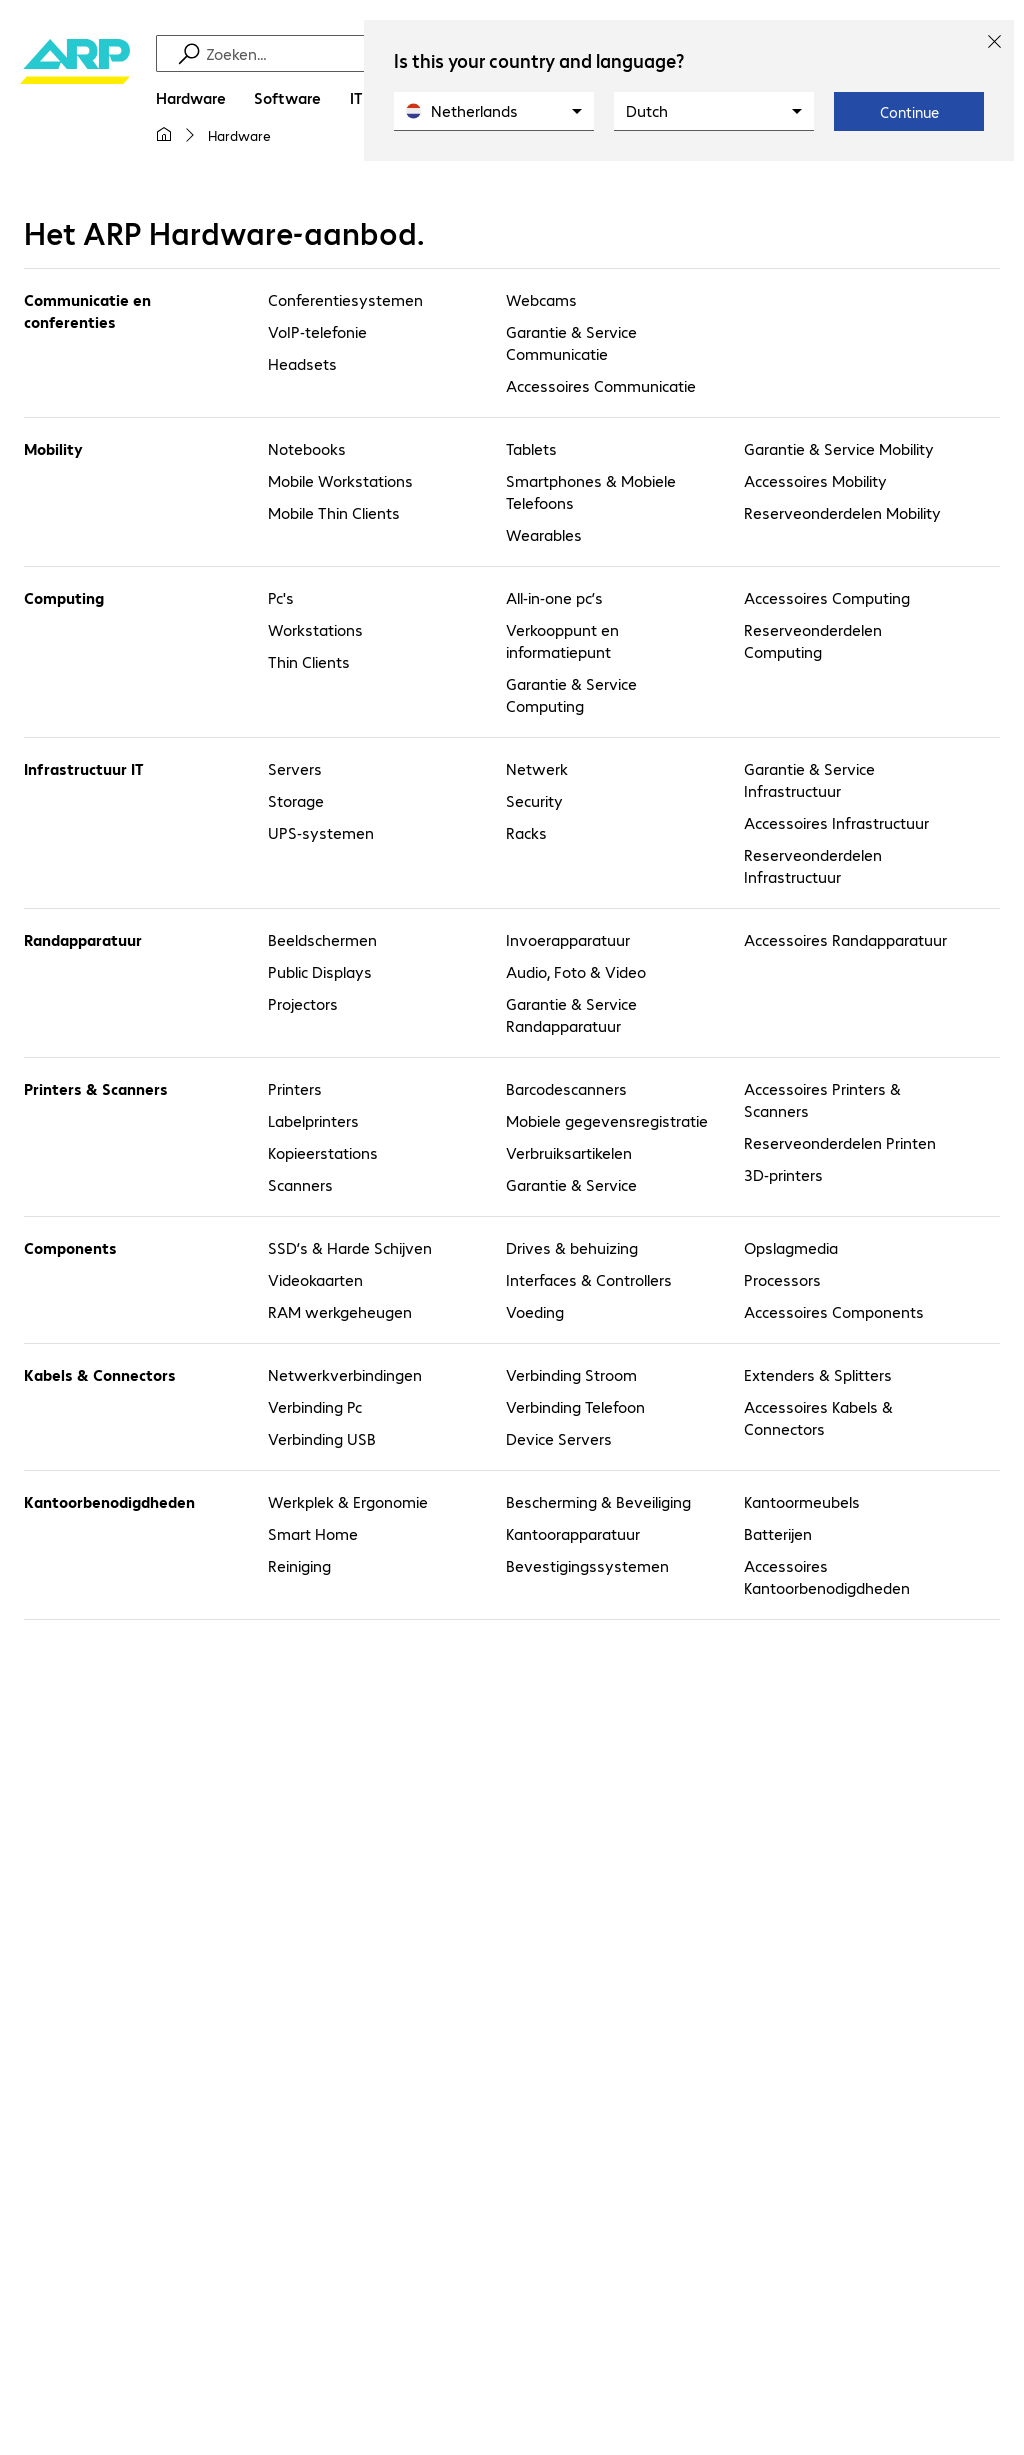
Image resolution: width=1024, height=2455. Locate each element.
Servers (295, 768)
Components (70, 1247)
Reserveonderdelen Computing (813, 640)
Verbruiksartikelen (569, 1152)
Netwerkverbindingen (345, 1374)
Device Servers (559, 1438)
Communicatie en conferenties (87, 310)
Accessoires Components (834, 1311)
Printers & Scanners (96, 1088)
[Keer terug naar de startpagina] (75, 100)
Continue (909, 112)
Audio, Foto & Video (576, 971)
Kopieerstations (323, 1152)
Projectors (303, 1003)
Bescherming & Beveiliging (598, 1501)
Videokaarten (315, 1279)
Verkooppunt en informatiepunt (562, 640)
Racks (526, 832)
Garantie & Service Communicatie (571, 342)
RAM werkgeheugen (340, 1311)
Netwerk (537, 768)
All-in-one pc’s (554, 597)
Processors (782, 1279)
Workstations (315, 629)
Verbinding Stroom (571, 1374)
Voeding (535, 1311)
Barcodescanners (566, 1088)
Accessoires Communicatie (601, 385)
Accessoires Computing (827, 597)
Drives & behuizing (572, 1247)
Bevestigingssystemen (587, 1565)
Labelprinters (313, 1120)
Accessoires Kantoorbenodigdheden (827, 1576)
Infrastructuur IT (84, 768)
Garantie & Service (571, 1184)
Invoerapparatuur (568, 939)
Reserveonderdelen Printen (840, 1142)
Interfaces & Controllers (589, 1279)
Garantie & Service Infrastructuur (809, 779)
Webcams (541, 299)
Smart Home (313, 1533)
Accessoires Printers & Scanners (822, 1099)
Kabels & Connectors (100, 1374)
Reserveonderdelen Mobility (842, 512)
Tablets (531, 448)
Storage (296, 800)
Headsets (302, 363)
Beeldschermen (322, 939)
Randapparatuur (83, 939)
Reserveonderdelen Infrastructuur (813, 865)
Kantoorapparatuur (573, 1533)
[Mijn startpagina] (164, 135)
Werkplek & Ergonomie (348, 1501)
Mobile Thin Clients (334, 512)
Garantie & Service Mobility (839, 448)
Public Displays (320, 971)
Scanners (300, 1184)
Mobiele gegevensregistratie (607, 1120)
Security (534, 800)
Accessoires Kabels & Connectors (818, 1417)
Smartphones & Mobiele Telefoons (591, 491)
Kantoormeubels (802, 1501)
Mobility (53, 448)
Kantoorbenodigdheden (109, 1501)
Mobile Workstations (340, 480)
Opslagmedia (791, 1247)
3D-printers (783, 1174)
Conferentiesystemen (345, 299)
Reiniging (299, 1565)
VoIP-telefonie (317, 331)
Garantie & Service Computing (571, 694)
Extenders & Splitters (818, 1374)
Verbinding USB (322, 1438)
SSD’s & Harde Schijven (350, 1247)
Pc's (281, 597)
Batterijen (778, 1533)
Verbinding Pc (315, 1406)
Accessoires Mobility (815, 480)
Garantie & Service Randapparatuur (571, 1014)
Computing (64, 597)
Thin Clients (309, 661)
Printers (295, 1088)
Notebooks (307, 448)
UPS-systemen (321, 832)
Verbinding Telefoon (575, 1406)
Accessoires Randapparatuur (845, 939)
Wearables (544, 534)
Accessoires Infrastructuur (836, 822)
